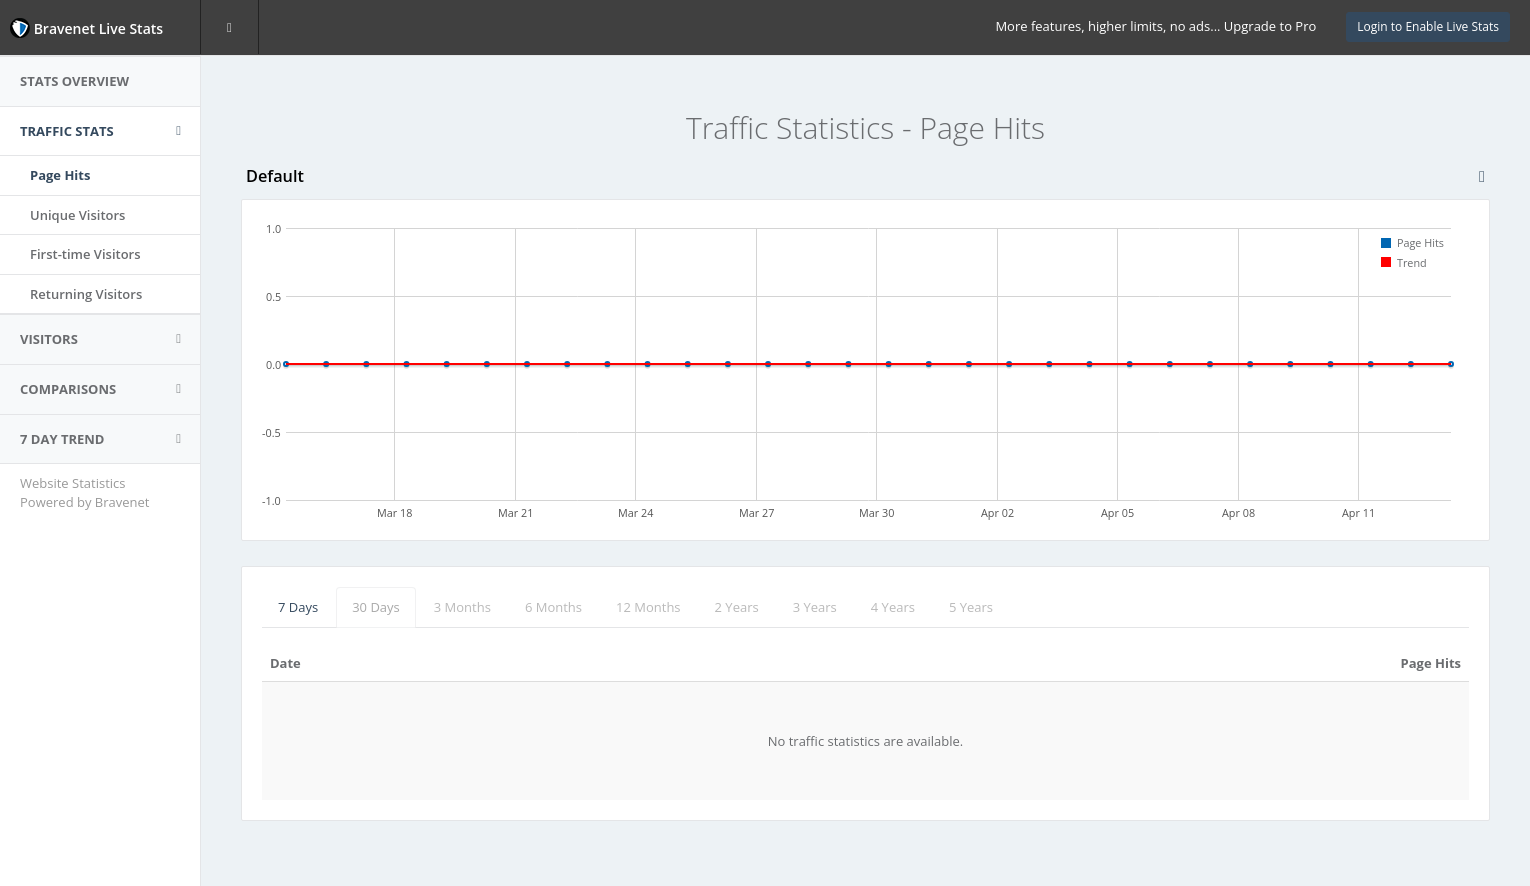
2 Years (737, 607)
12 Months (648, 607)
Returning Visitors (86, 294)
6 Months (553, 607)
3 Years (815, 607)
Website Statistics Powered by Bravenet (84, 492)
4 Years (893, 607)
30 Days (376, 607)
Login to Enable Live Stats (1428, 26)
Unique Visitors (77, 215)
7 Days (298, 607)
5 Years (971, 607)
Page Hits (60, 175)
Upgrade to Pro (1270, 26)
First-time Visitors (85, 254)
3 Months (462, 607)
